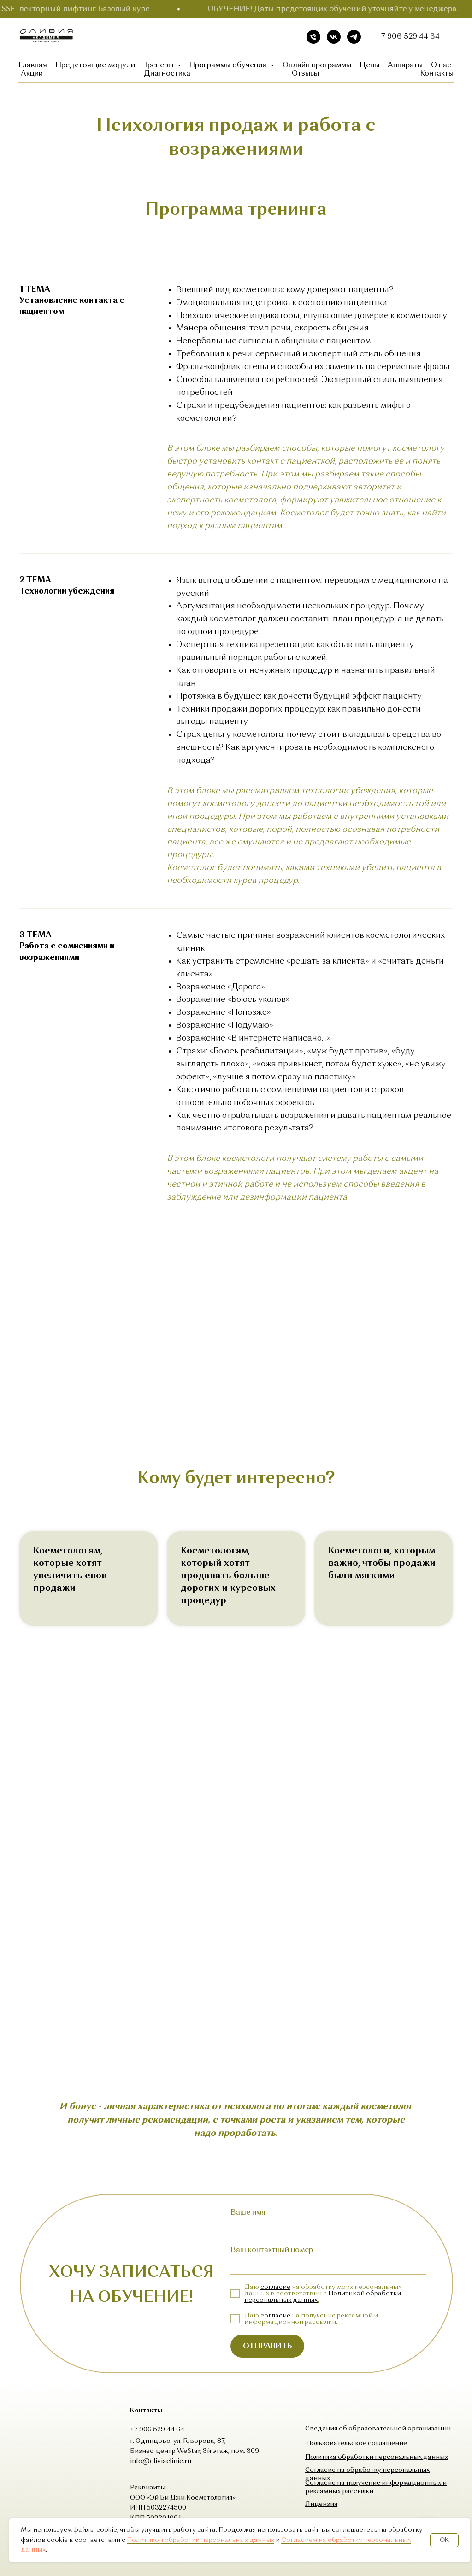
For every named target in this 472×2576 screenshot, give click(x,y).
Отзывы (305, 73)
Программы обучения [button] (228, 65)
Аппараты (405, 65)
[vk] (334, 37)
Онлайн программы (317, 65)
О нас (441, 65)
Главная (32, 65)
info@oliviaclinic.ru (160, 2461)
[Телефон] (313, 37)
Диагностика (167, 73)
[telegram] (354, 37)
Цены (369, 65)
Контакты (437, 73)
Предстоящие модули (95, 65)
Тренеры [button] (159, 65)
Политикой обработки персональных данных (200, 2540)
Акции (32, 73)
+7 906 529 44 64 (408, 37)
